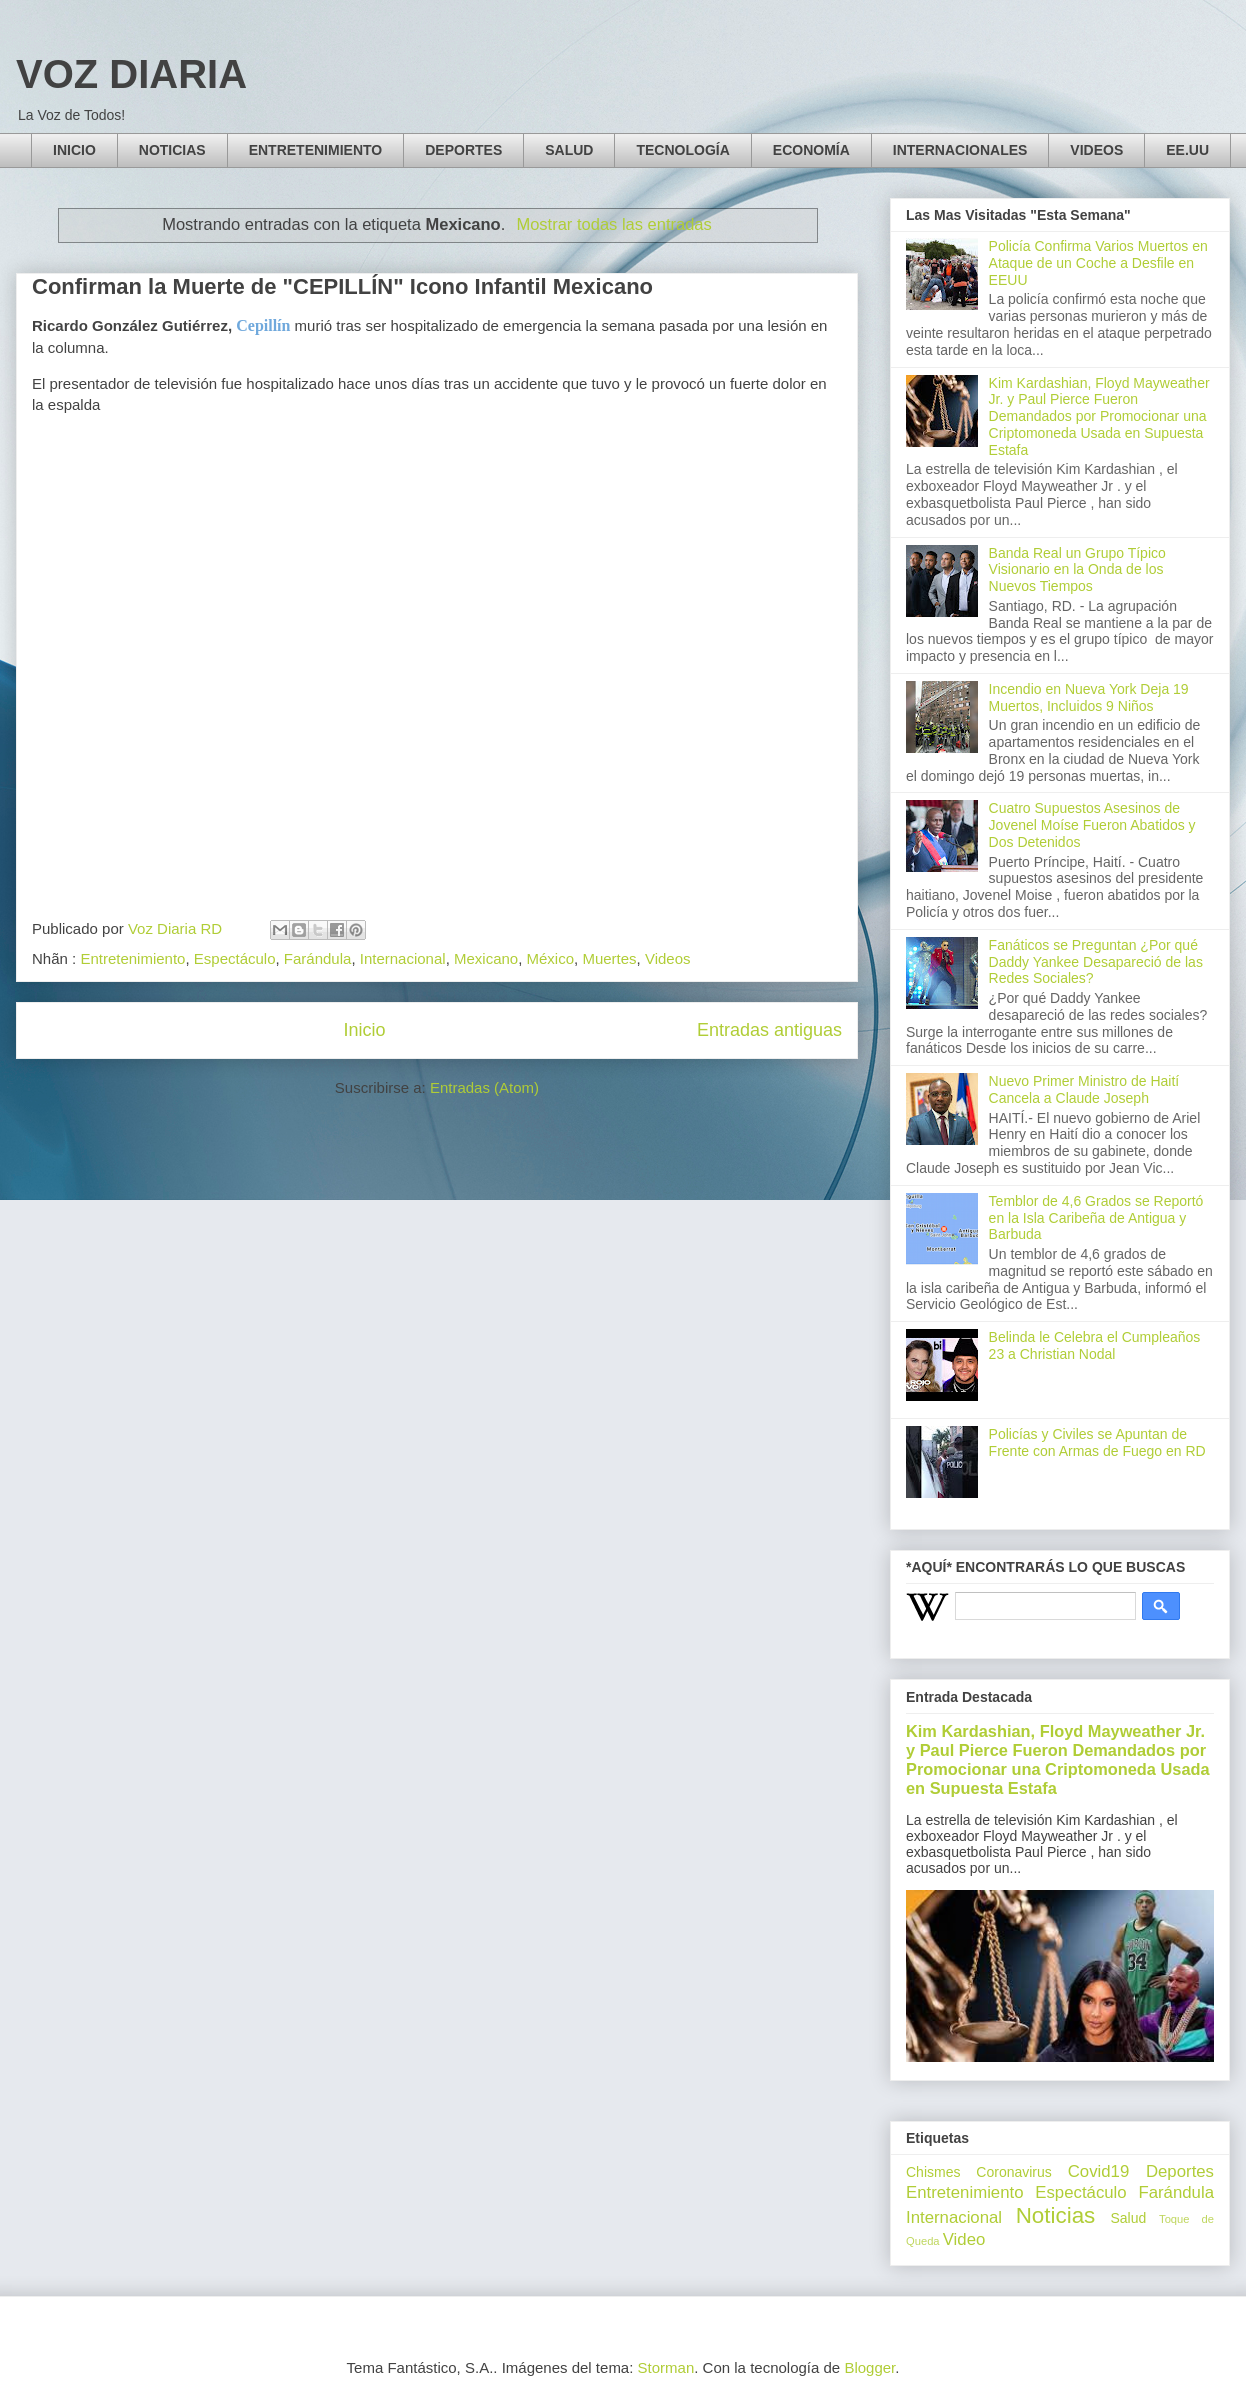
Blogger (869, 2367)
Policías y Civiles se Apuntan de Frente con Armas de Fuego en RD (1097, 1442)
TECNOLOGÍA (682, 150)
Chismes (933, 2172)
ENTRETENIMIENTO (316, 150)
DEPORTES (463, 150)
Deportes (1180, 2171)
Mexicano (486, 958)
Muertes (609, 958)
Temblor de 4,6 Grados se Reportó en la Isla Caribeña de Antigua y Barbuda (1096, 1218)
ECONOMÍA (811, 150)
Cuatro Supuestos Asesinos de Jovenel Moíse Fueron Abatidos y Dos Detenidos (1092, 825)
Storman (666, 2367)
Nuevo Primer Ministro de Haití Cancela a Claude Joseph (1084, 1089)
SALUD (569, 150)
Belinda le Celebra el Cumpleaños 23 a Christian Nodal (1095, 1345)
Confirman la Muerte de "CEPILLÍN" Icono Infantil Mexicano (342, 286)
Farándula (318, 958)
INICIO (74, 150)
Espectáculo (235, 958)
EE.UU (1187, 150)
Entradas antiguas (769, 1030)
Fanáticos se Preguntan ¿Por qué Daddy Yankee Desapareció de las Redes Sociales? (1096, 962)
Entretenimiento (132, 958)
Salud (1128, 2218)
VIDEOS (1096, 150)
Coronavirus (1013, 2172)
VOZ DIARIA (131, 74)
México (551, 958)
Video (964, 2239)
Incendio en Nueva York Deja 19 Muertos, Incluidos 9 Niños (1089, 697)
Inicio (364, 1030)
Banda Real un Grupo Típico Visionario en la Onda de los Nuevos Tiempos (1077, 570)
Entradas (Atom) (484, 1087)
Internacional (403, 958)
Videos (668, 958)
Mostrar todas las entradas (613, 224)
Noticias (1056, 2215)
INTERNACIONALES (960, 150)
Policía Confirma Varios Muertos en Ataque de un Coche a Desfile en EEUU (1098, 263)
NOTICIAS (172, 150)
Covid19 (1099, 2171)
